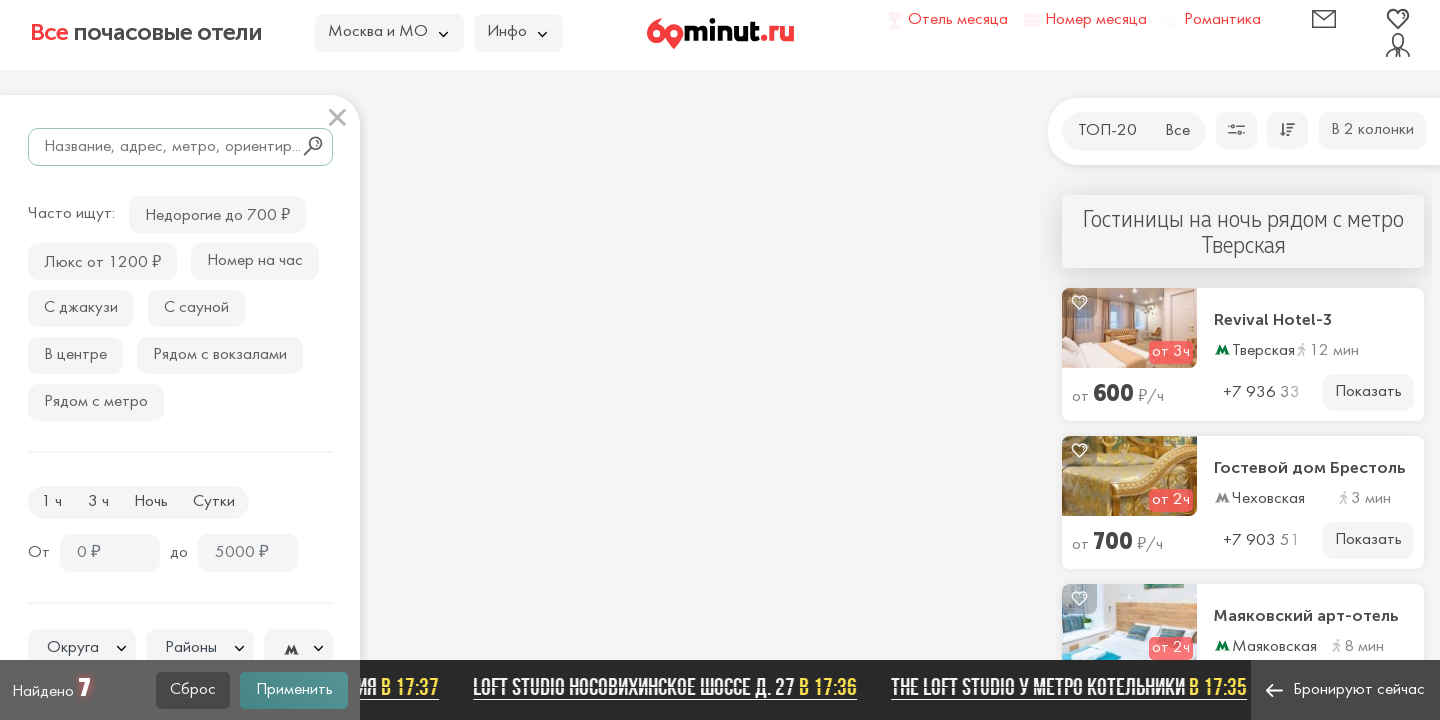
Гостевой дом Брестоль (1310, 468)
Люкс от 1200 (102, 260)
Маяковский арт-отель (1306, 616)
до (179, 553)
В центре (75, 355)
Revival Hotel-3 (1273, 320)
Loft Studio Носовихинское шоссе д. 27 (671, 687)
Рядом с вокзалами (220, 355)
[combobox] (82, 648)
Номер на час (255, 261)
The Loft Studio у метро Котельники (1075, 687)
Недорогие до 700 (217, 213)
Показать (1368, 392)
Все (1177, 131)
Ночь (151, 502)
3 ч (98, 502)
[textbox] (82, 648)
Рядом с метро (96, 402)
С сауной (196, 308)
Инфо (517, 32)
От (39, 553)
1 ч (51, 502)
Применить (294, 690)
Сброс (193, 690)
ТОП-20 (1107, 131)
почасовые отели (146, 32)
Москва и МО (388, 32)
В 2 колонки (1372, 130)
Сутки (214, 502)
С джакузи (81, 308)
